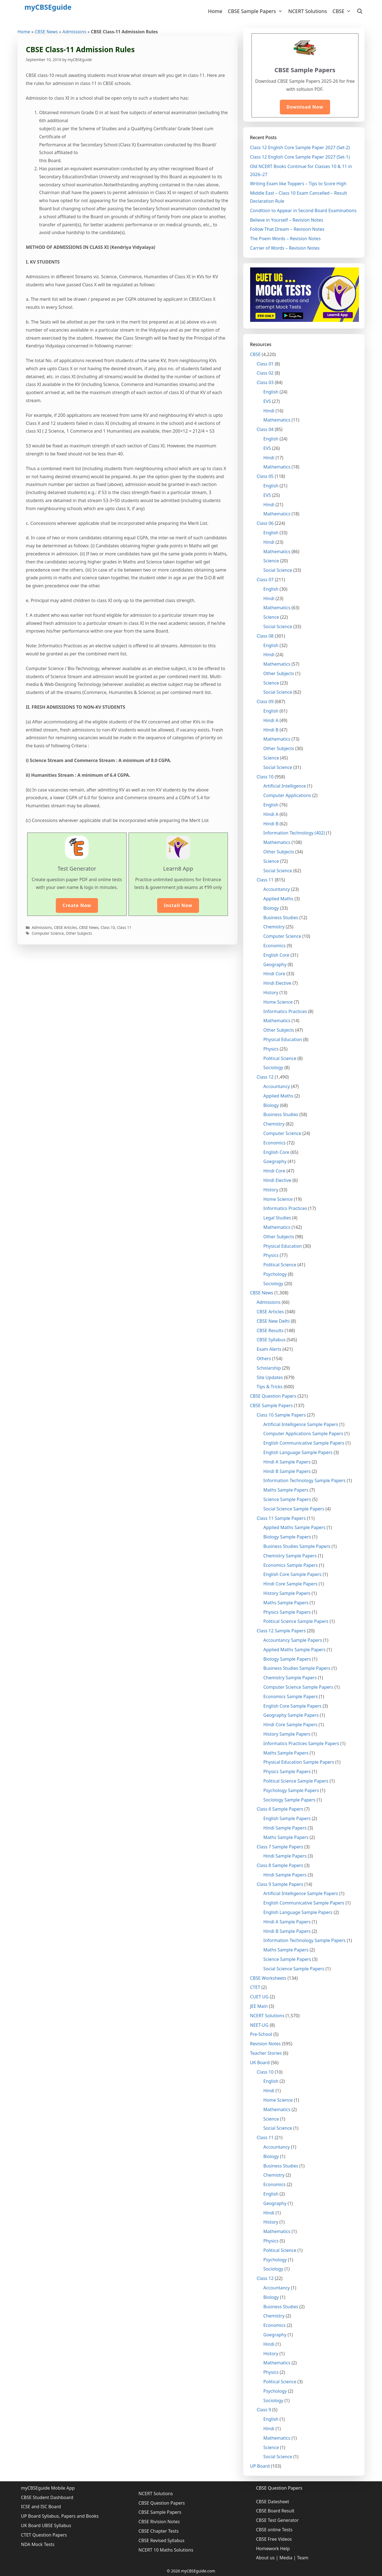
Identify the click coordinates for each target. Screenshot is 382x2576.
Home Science (278, 1002)
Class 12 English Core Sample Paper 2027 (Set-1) (300, 157)
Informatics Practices (285, 1011)
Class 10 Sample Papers (281, 1415)
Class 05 (265, 476)
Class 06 (265, 523)
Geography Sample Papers (291, 1715)
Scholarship (269, 1368)
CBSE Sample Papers (257, 11)
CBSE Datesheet (272, 2502)
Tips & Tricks (270, 1387)
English (270, 392)
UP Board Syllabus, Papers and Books (60, 2516)
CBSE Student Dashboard (47, 2497)
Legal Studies (277, 1218)
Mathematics (276, 420)
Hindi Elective (277, 983)
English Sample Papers (287, 1818)
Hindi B (270, 730)
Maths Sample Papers (286, 1490)
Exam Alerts (269, 1349)
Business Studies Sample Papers (296, 1546)
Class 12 (265, 1077)
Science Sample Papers (287, 1499)
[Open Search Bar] (360, 11)
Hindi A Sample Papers (287, 1462)
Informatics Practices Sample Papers (301, 1743)
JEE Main (259, 2006)
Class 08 (265, 636)
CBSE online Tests (274, 2530)
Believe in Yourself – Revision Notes (286, 220)
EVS (267, 401)
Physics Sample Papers (287, 1612)
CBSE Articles (65, 927)
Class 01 (265, 364)
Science (271, 561)
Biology (271, 908)
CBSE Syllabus (271, 1340)
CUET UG (259, 1997)
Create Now (76, 905)
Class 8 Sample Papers (280, 1865)
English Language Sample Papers (298, 1452)
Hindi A (270, 720)
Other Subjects (79, 933)
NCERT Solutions (307, 11)
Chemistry (274, 927)
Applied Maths (278, 899)
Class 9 (264, 2410)
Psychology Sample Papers (291, 1790)
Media (285, 2558)
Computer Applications (287, 795)
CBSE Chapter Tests (159, 2531)
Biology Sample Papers (287, 1537)
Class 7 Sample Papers (280, 1847)
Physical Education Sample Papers (298, 1762)
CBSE (343, 11)
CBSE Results (270, 1330)
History (270, 992)
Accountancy (276, 889)
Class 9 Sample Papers (280, 1884)
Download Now (304, 107)
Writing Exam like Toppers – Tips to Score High (298, 184)
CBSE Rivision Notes (159, 2522)
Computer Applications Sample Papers (303, 1433)
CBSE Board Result (275, 2511)
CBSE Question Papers (273, 1396)
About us (265, 2558)
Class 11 (124, 927)
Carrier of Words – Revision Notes (285, 248)
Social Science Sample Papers (294, 1509)
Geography (274, 964)
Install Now (178, 905)
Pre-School (261, 2034)
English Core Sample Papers (292, 1574)
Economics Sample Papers (290, 1565)
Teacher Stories (266, 2053)
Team (302, 2558)
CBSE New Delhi (273, 1321)
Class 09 (265, 701)
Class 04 (265, 429)
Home (215, 11)
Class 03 (265, 382)
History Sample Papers (287, 1593)
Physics (271, 1049)
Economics (274, 946)
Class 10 (107, 927)
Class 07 (265, 580)
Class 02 (265, 373)
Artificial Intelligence (284, 786)
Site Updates (270, 1377)
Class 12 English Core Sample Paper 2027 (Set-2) (300, 147)
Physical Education (282, 1039)
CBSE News (46, 32)
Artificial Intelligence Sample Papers (300, 1424)
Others (264, 1358)
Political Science (279, 1058)
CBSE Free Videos (274, 2539)
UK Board (260, 2062)
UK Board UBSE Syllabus (46, 2525)
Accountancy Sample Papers (292, 1640)
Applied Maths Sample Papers (294, 1527)
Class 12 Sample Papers (281, 1631)
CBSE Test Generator (277, 2520)
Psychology (275, 1274)
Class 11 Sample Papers (281, 1518)
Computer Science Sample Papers (298, 1687)
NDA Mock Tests (37, 2544)
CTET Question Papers (44, 2535)
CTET (255, 1987)
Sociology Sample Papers (289, 1800)
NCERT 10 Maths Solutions (166, 2550)
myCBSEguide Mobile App (48, 2488)
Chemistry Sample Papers (290, 1556)
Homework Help (273, 2548)
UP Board (260, 2466)
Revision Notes (265, 2044)
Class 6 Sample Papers (280, 1809)
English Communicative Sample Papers (304, 1443)
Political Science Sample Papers (296, 1621)
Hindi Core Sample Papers (290, 1584)
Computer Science (48, 933)
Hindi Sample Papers (285, 1828)
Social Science (277, 570)
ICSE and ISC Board (41, 2507)
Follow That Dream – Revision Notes (287, 229)
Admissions (74, 32)
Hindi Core (274, 974)
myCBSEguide (47, 7)
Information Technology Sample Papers (304, 1480)
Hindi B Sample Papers (287, 1471)
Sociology (273, 1067)
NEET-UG (259, 2025)
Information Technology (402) (294, 833)
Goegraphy (274, 1161)
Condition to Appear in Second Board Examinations (303, 210)
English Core (276, 955)
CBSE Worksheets (268, 1978)
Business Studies (280, 917)
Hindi (269, 411)
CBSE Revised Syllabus (162, 2540)
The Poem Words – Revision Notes (285, 238)
